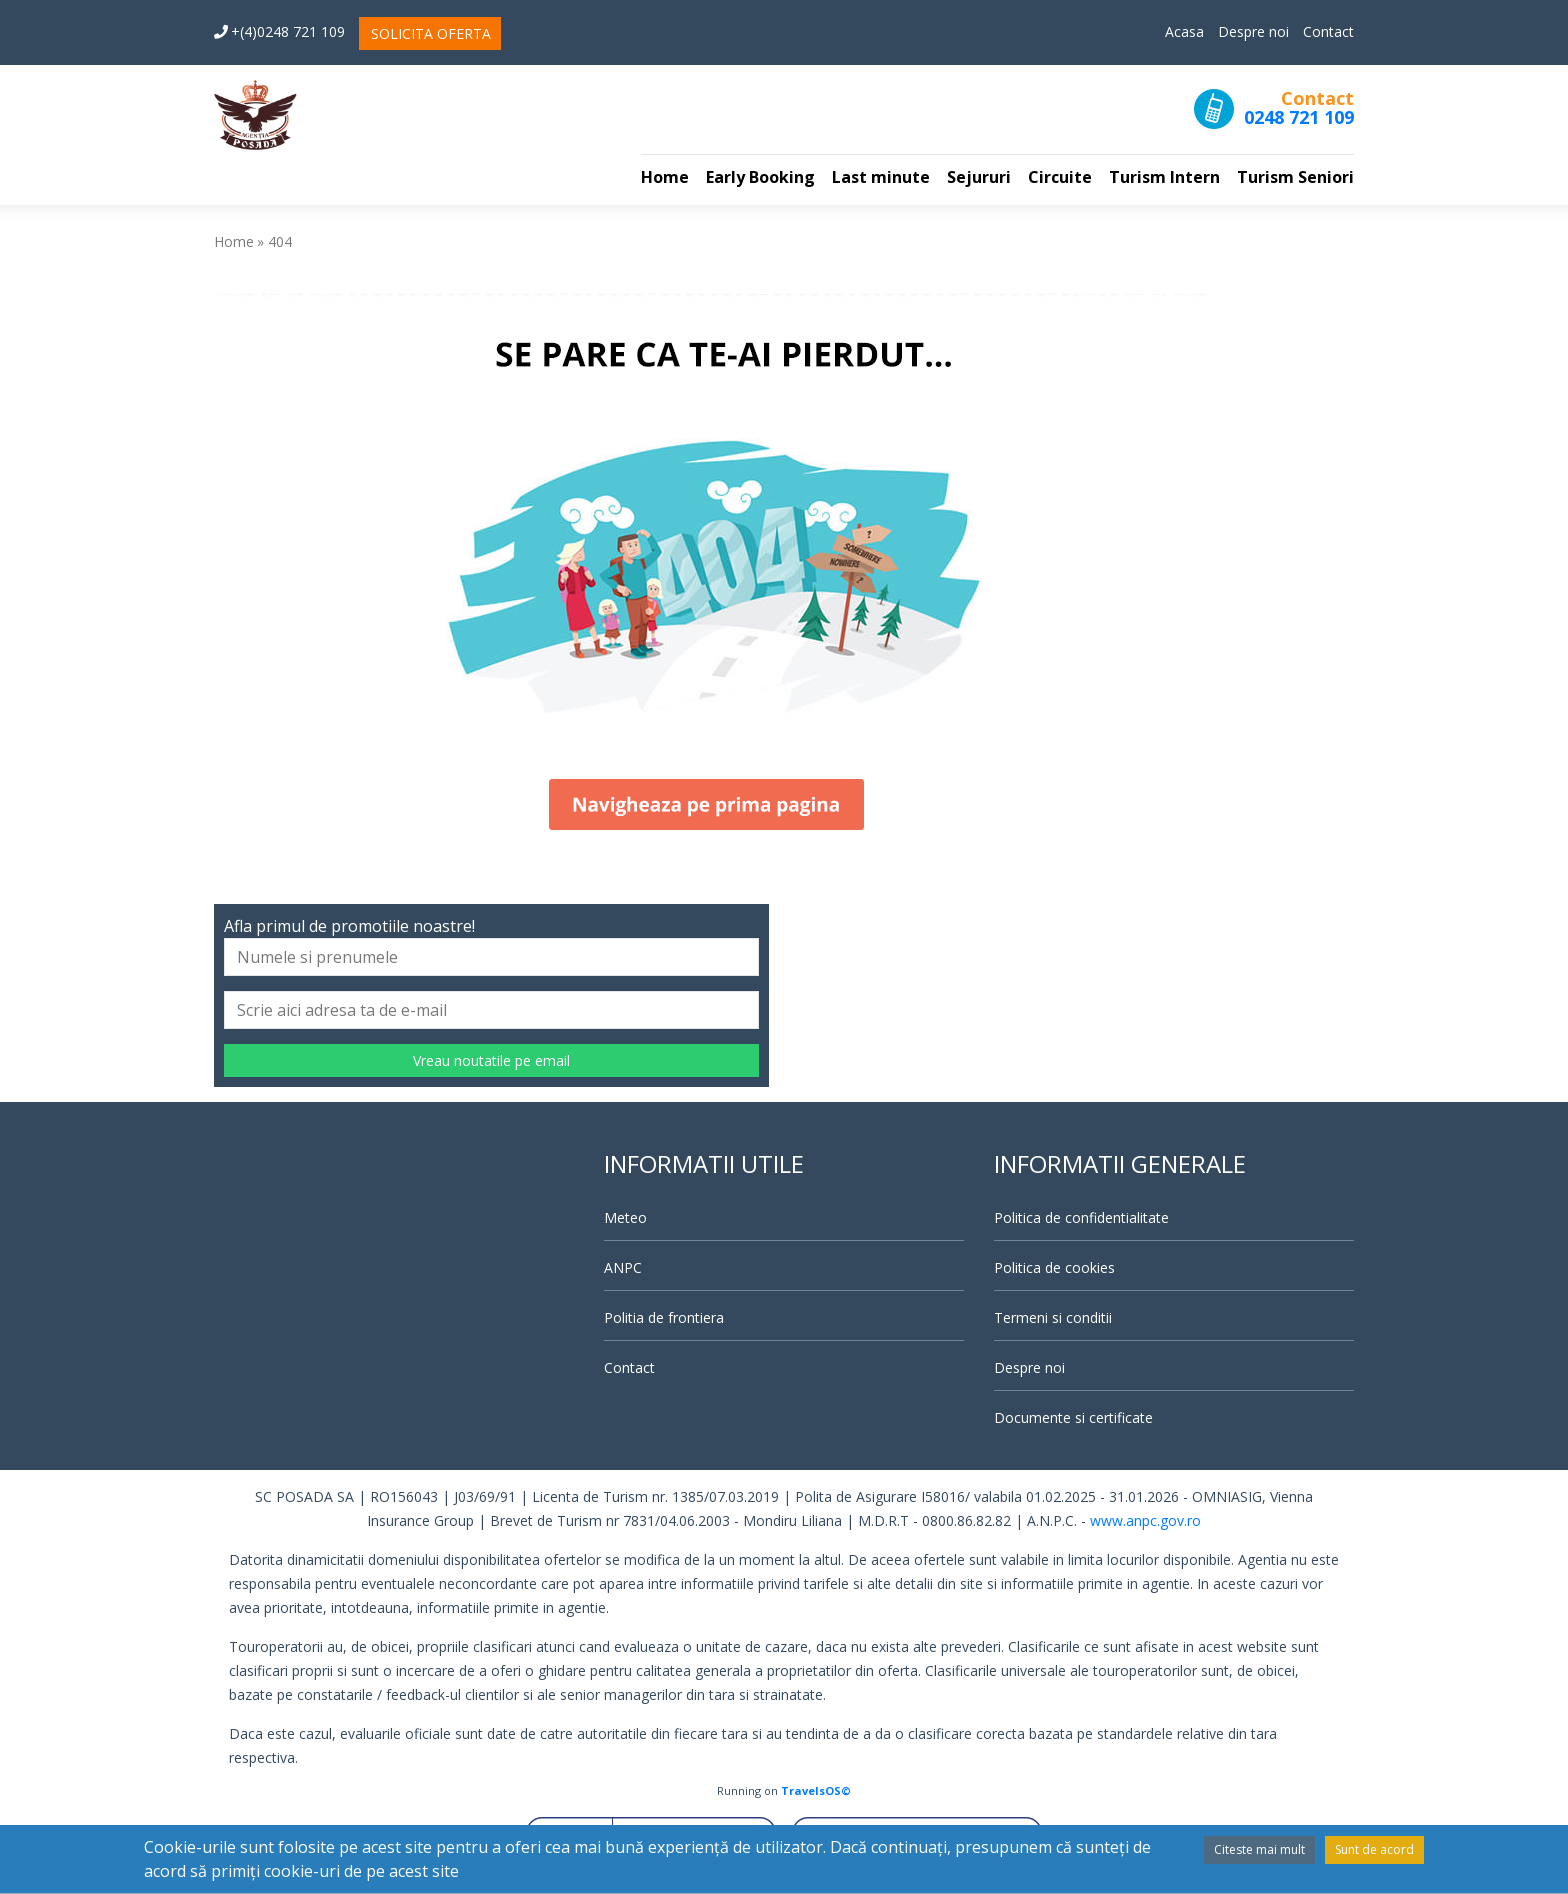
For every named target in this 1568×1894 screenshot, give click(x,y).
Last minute (881, 177)
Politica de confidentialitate (1081, 1217)
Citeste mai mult (1259, 1849)
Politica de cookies (1054, 1267)
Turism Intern (1164, 177)
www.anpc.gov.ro (1145, 1520)
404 (280, 241)
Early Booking (760, 177)
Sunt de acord (1374, 1849)
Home (665, 177)
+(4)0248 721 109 (279, 31)
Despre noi (1253, 31)
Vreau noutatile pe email (491, 1060)
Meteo (625, 1217)
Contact (1328, 31)
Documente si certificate (1073, 1417)
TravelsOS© (816, 1790)
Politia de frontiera (664, 1317)
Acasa (1184, 31)
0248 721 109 (1299, 117)
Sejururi (979, 177)
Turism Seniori (1295, 177)
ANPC (623, 1267)
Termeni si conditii (1053, 1317)
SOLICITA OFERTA (431, 33)
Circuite (1060, 177)
